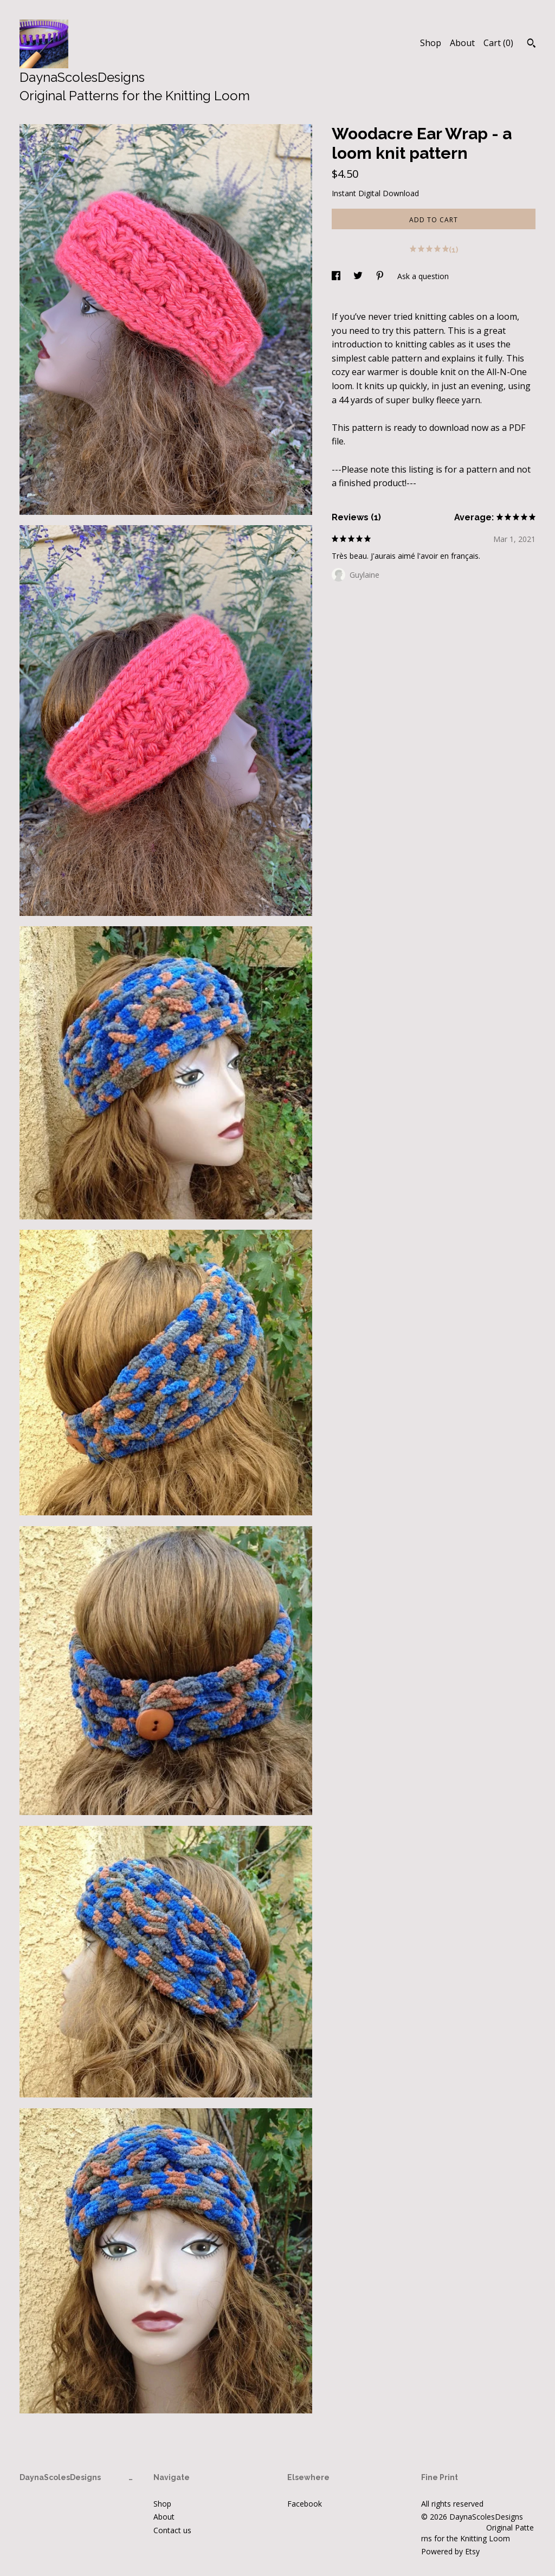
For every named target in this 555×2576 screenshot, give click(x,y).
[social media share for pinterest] (381, 276)
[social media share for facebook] (337, 276)
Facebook (304, 2503)
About (462, 43)
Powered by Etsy (450, 2551)
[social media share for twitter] (359, 276)
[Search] (531, 44)
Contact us (172, 2530)
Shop (430, 43)
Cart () (498, 43)
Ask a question (423, 276)
